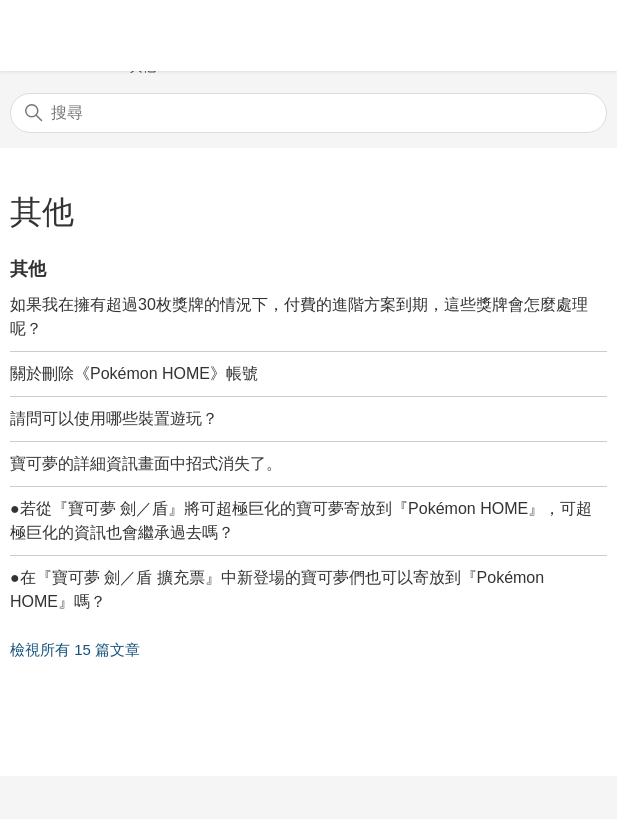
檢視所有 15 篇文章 (75, 649)
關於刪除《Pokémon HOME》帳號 (134, 373)
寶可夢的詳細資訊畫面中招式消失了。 (146, 463)
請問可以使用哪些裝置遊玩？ (114, 418)
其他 (28, 269)
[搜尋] (308, 113)
